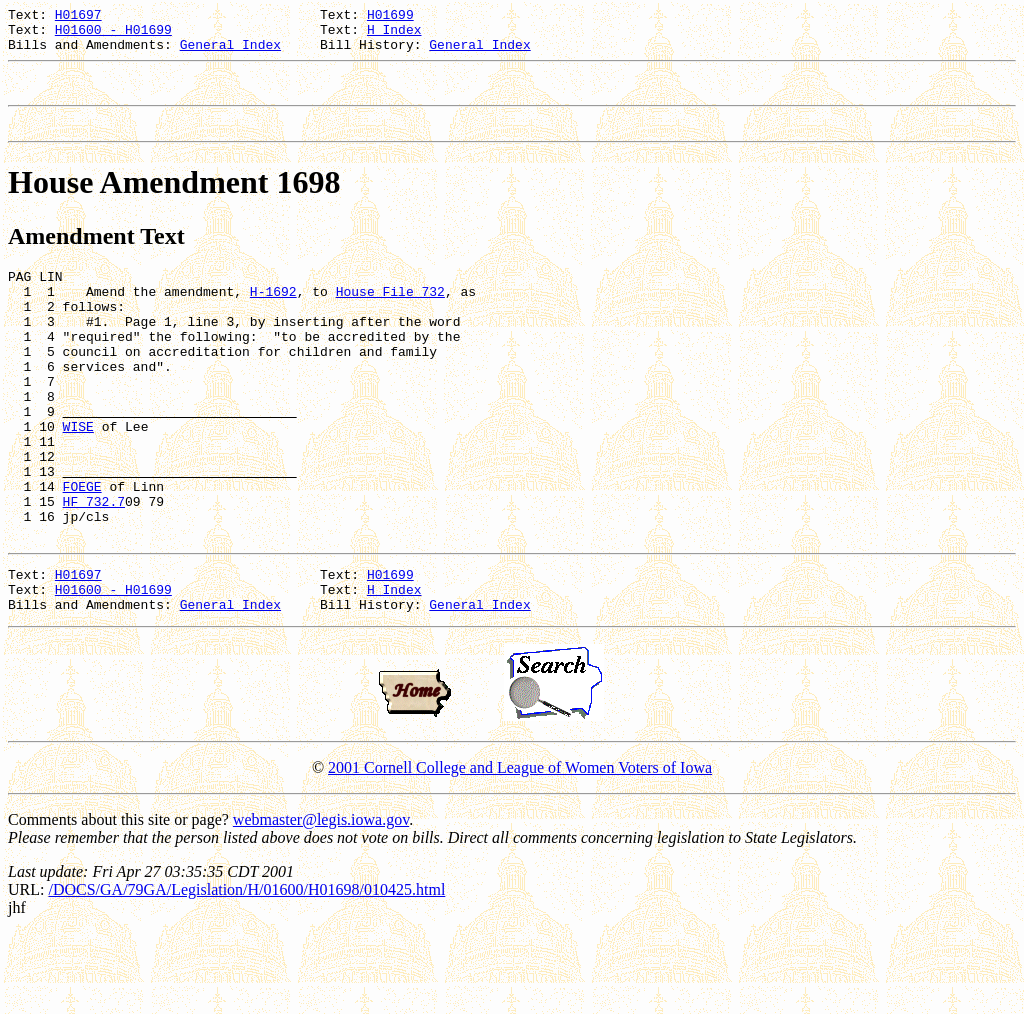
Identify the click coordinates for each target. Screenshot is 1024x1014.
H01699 (390, 17)
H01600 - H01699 (113, 35)
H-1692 (273, 315)
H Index (394, 35)
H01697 (78, 17)
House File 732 (390, 315)
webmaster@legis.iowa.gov (321, 900)
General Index (230, 53)
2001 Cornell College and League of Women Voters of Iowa (520, 848)
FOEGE (82, 549)
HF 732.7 (94, 567)
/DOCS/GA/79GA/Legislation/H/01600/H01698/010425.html (246, 970)
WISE (78, 477)
